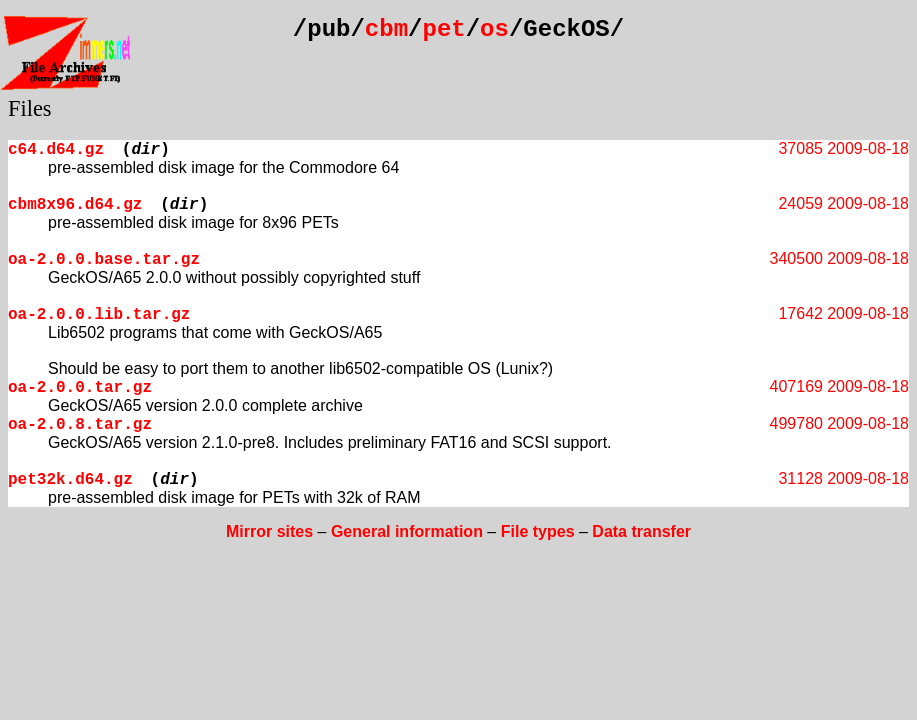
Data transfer (641, 531)
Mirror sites (269, 531)
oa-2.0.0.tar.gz (80, 388)
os (494, 29)
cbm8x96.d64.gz (75, 205)
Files (30, 108)
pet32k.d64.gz (70, 480)
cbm (386, 29)
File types (538, 531)
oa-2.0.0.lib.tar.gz (99, 315)
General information (407, 531)
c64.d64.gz (56, 150)
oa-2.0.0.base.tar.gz (104, 260)
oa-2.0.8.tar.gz (80, 425)
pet (443, 29)
